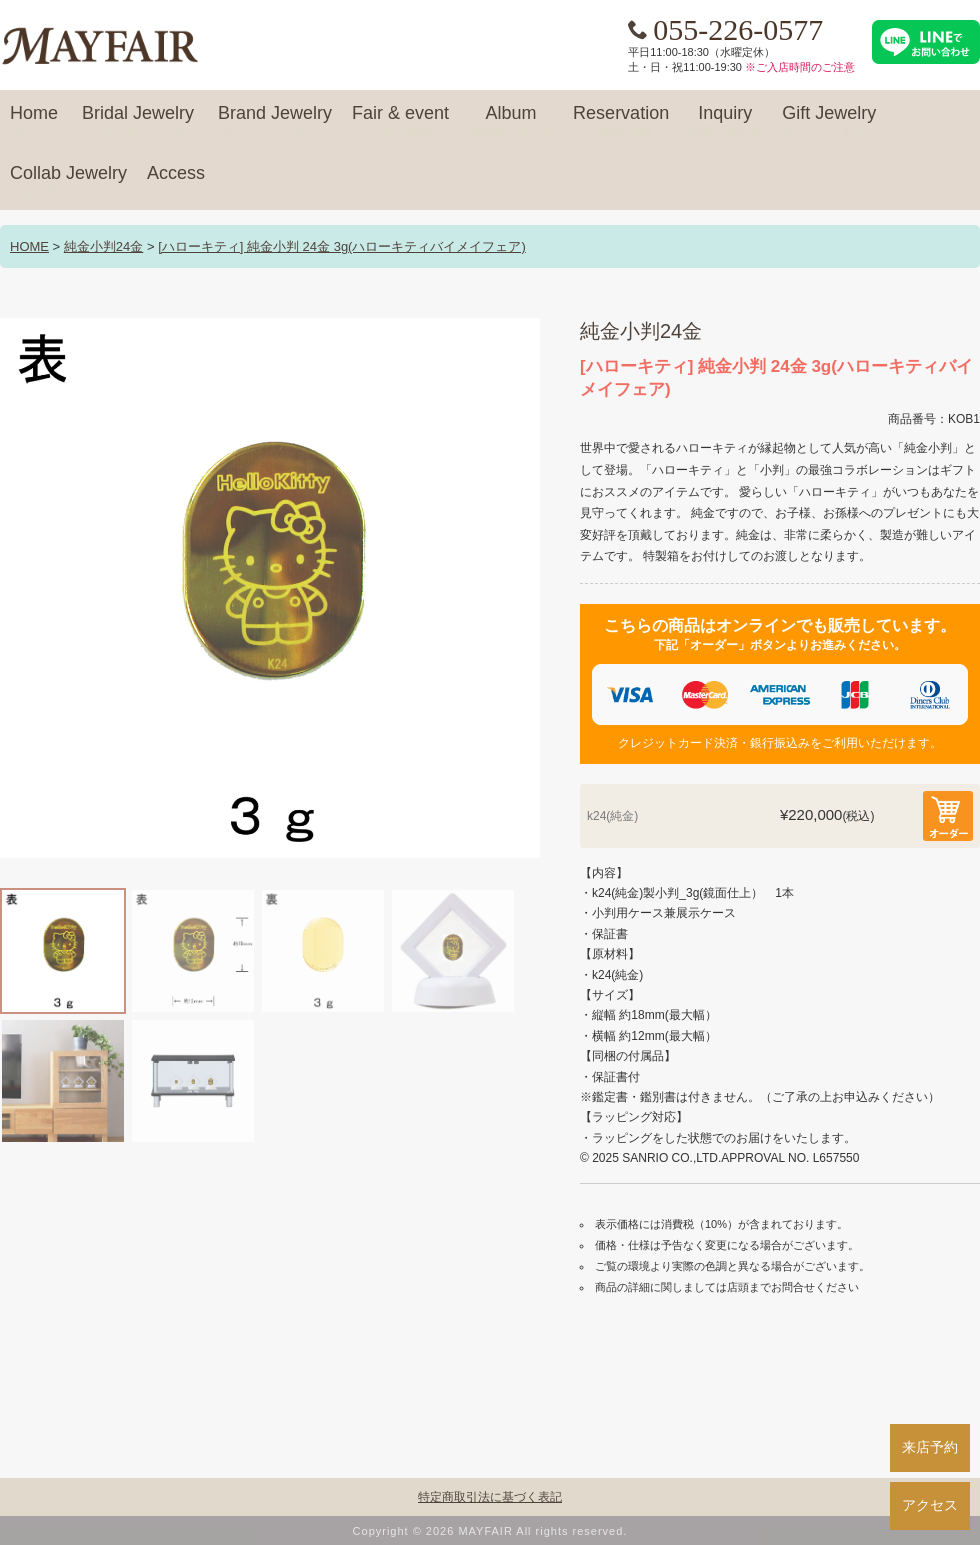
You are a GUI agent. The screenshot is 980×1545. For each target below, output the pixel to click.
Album (511, 122)
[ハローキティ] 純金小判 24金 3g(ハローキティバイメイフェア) (342, 246)
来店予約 (930, 1447)
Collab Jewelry (68, 182)
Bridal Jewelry (138, 122)
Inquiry (725, 122)
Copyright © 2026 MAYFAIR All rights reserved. (490, 1531)
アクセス (930, 1505)
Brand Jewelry (275, 122)
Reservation (621, 122)
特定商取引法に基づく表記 (490, 1497)
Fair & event (400, 122)
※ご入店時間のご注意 (800, 67)
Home (34, 122)
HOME (29, 246)
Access (176, 182)
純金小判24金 (103, 246)
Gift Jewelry (829, 122)
